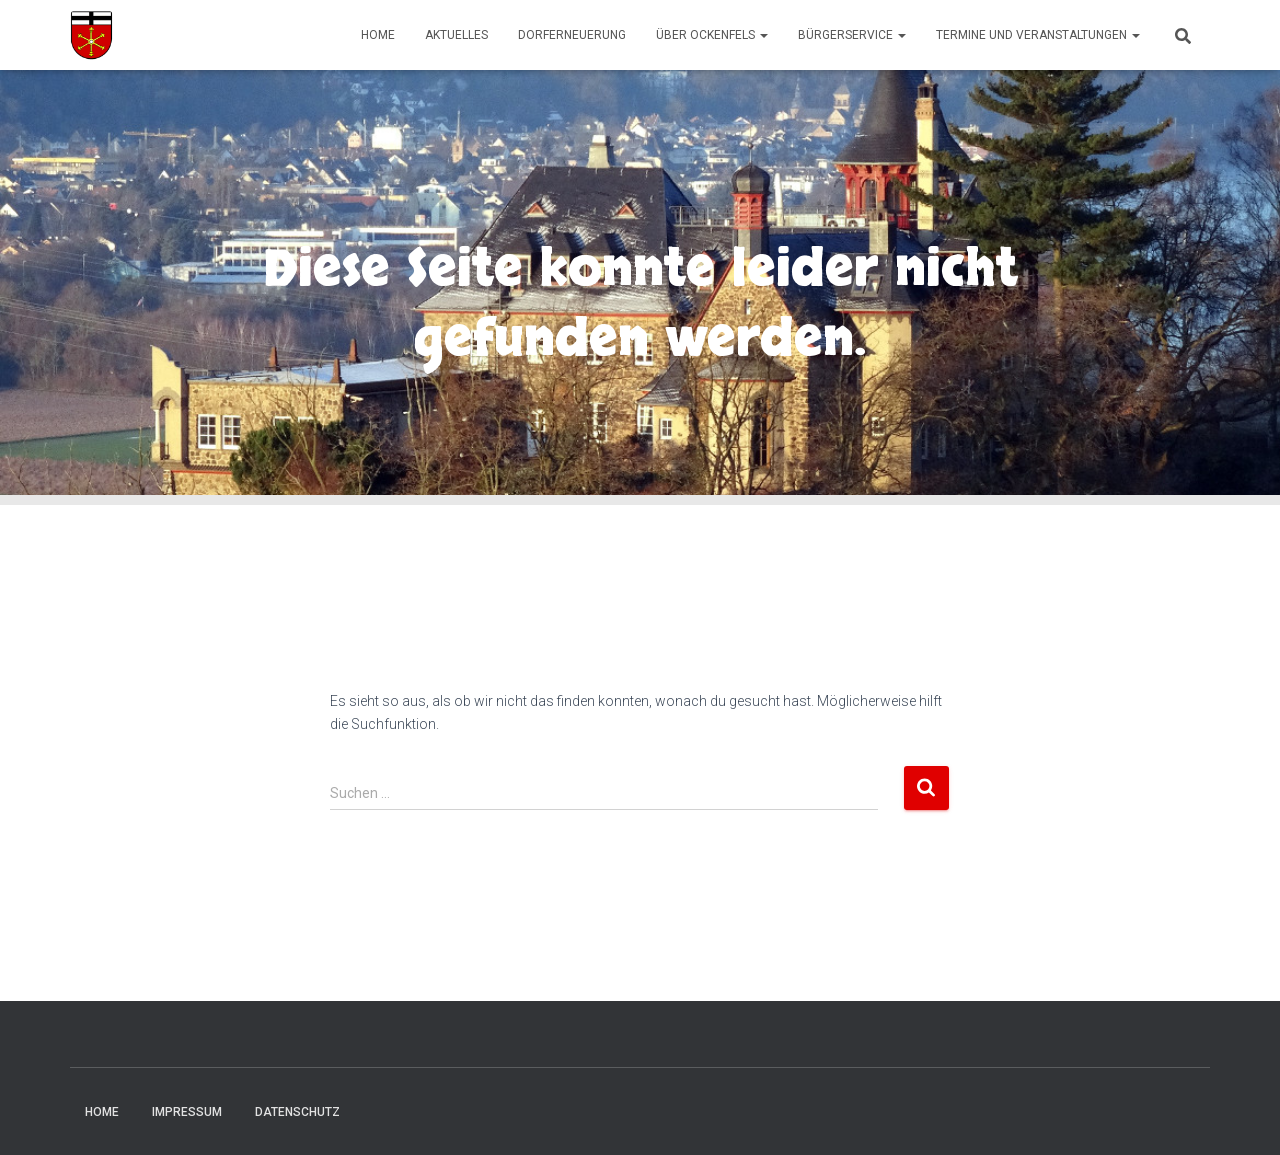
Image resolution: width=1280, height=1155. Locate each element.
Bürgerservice (852, 35)
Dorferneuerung (572, 35)
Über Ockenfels (712, 35)
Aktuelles (456, 35)
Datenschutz (297, 1112)
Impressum (187, 1112)
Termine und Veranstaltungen (1038, 35)
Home (378, 35)
